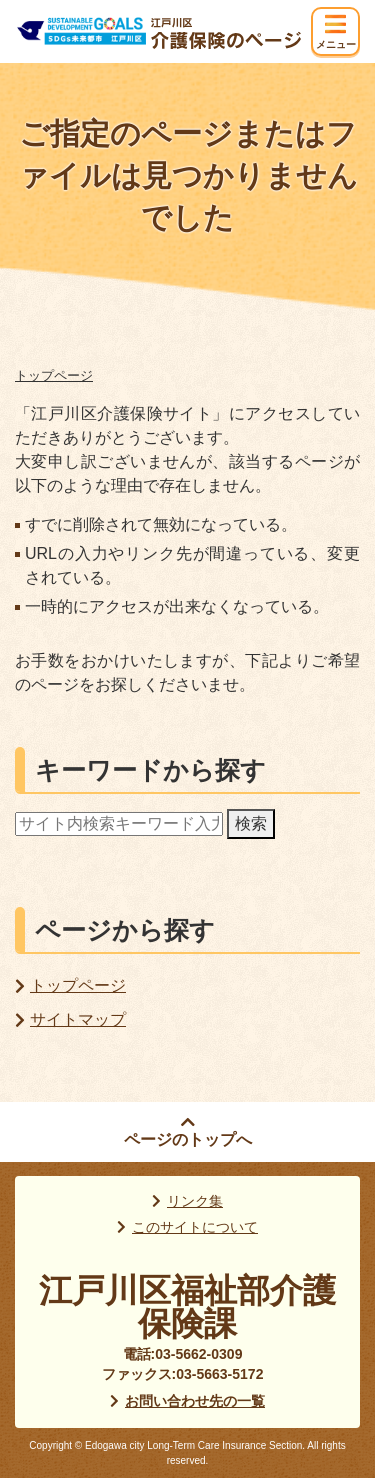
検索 (251, 823)
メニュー (336, 44)
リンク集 (195, 1201)
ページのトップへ (188, 1139)
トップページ (54, 375)
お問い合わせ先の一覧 (195, 1401)
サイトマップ (78, 1019)
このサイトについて (195, 1227)
